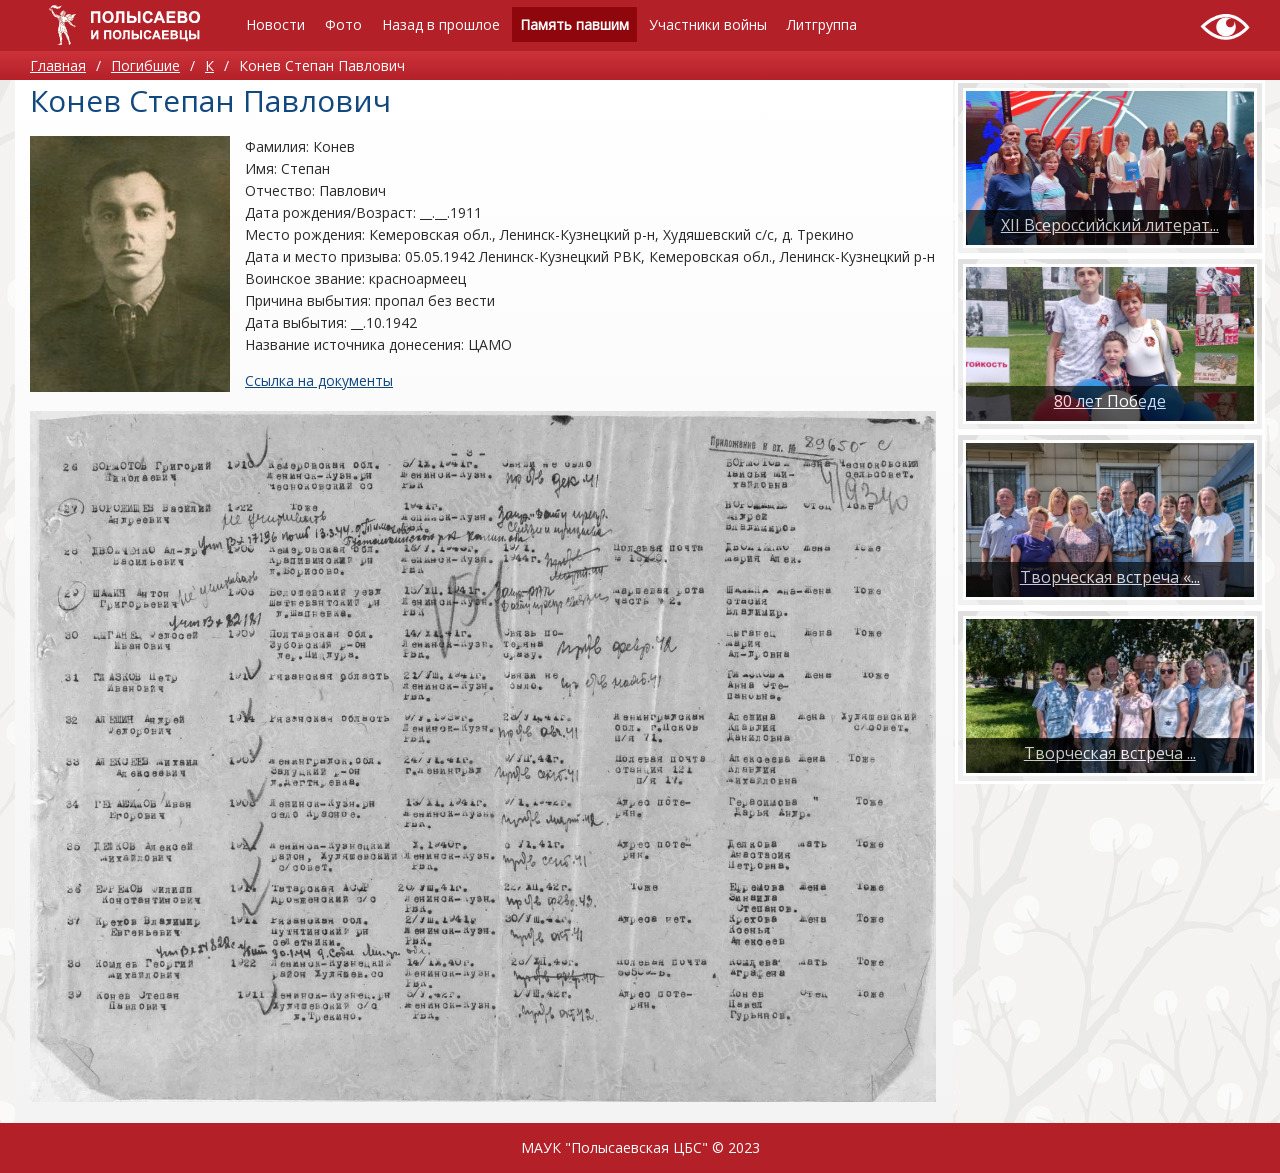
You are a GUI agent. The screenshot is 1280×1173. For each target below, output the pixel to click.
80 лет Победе (1110, 401)
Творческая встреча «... (1110, 577)
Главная (58, 65)
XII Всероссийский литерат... (1110, 225)
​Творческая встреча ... (1110, 753)
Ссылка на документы (319, 380)
